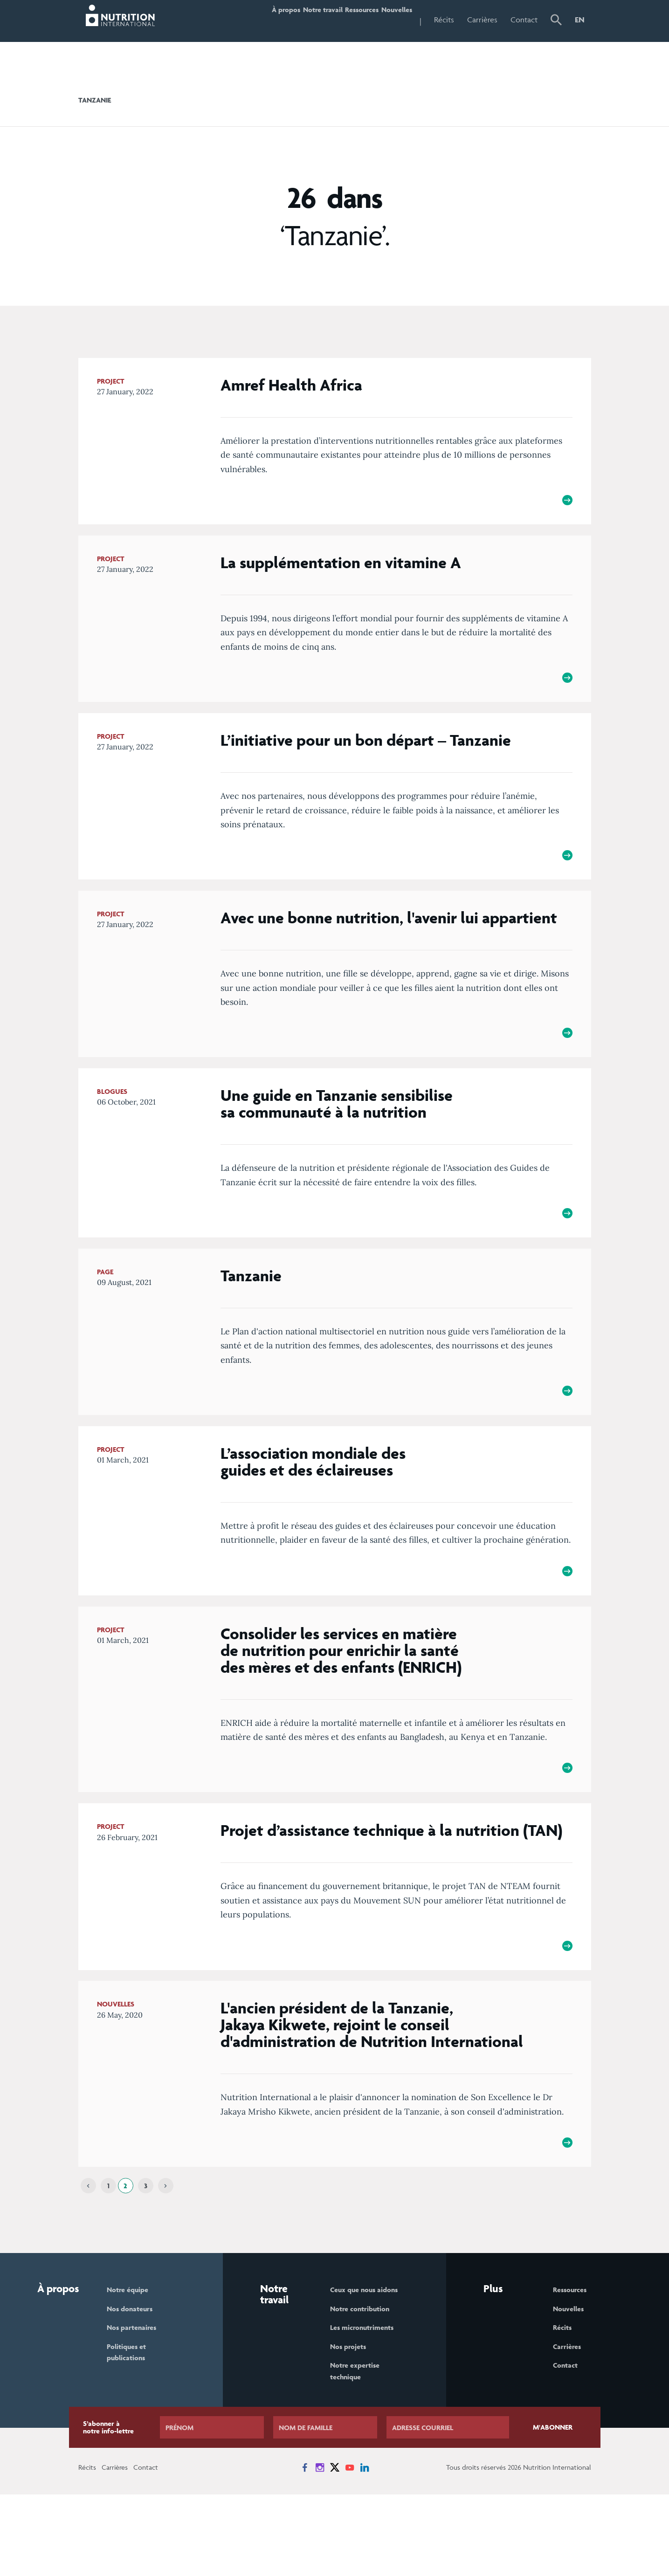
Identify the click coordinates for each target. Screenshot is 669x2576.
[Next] (165, 2260)
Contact (524, 19)
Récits (444, 19)
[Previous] (88, 2260)
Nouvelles (389, 19)
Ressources (339, 19)
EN (580, 19)
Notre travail (284, 19)
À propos (233, 19)
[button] (556, 21)
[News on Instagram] (319, 2549)
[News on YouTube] (349, 2549)
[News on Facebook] (304, 2549)
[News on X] (334, 2549)
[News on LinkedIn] (364, 2549)
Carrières (482, 19)
